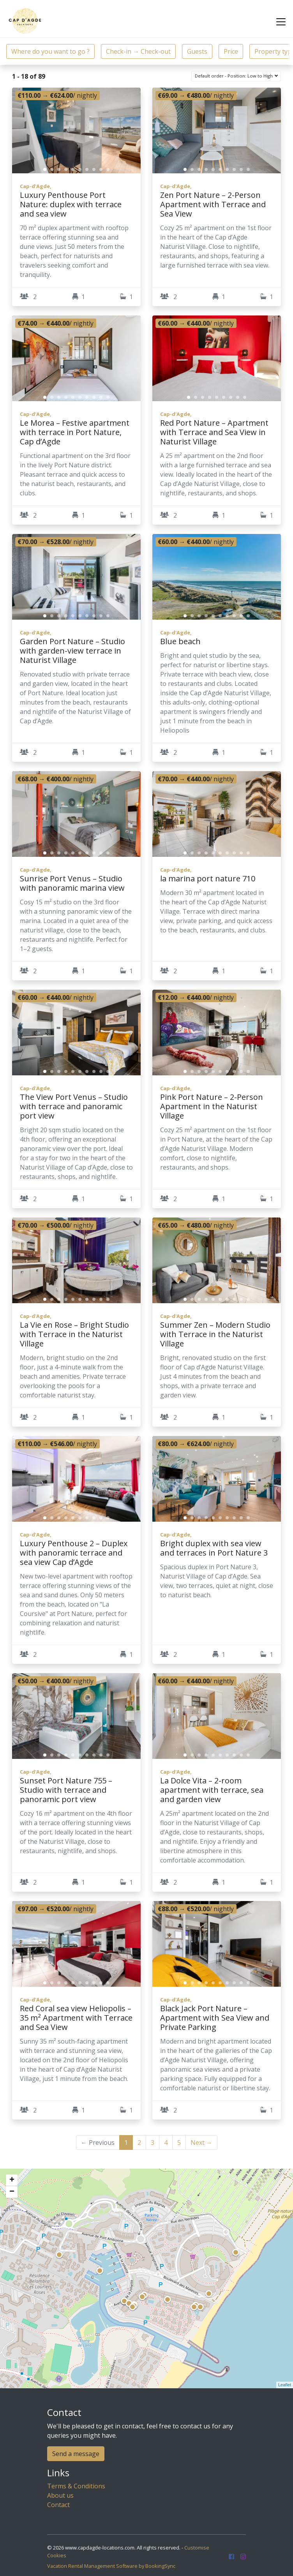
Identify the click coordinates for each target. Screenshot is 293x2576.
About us (60, 2495)
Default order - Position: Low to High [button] (234, 76)
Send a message (75, 2453)
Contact (58, 2504)
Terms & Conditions (76, 2486)
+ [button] (11, 2180)
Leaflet (284, 2384)
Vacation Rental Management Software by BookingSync (111, 2565)
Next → (201, 2142)
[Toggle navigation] (281, 22)
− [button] (11, 2192)
